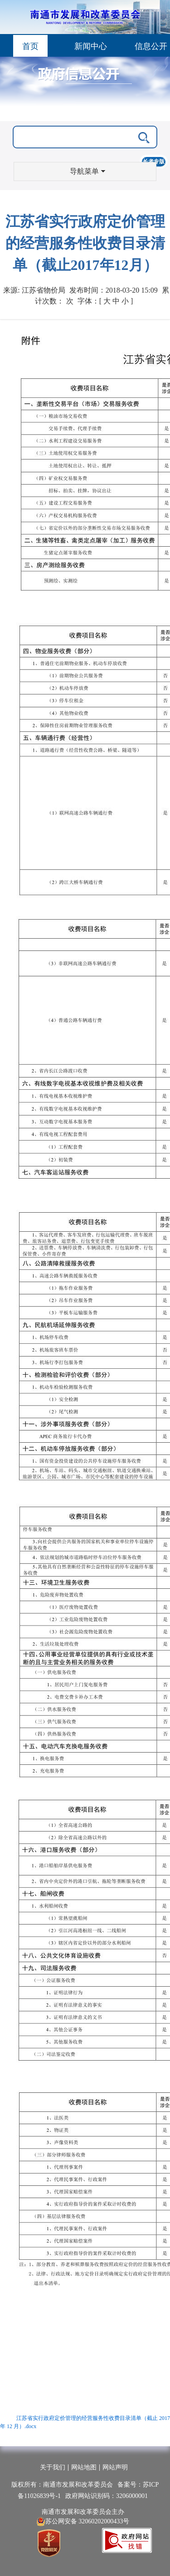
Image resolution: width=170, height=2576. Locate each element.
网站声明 (115, 2467)
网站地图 (84, 2467)
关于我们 (52, 2467)
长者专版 (154, 161)
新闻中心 (90, 46)
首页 (30, 46)
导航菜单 (87, 171)
